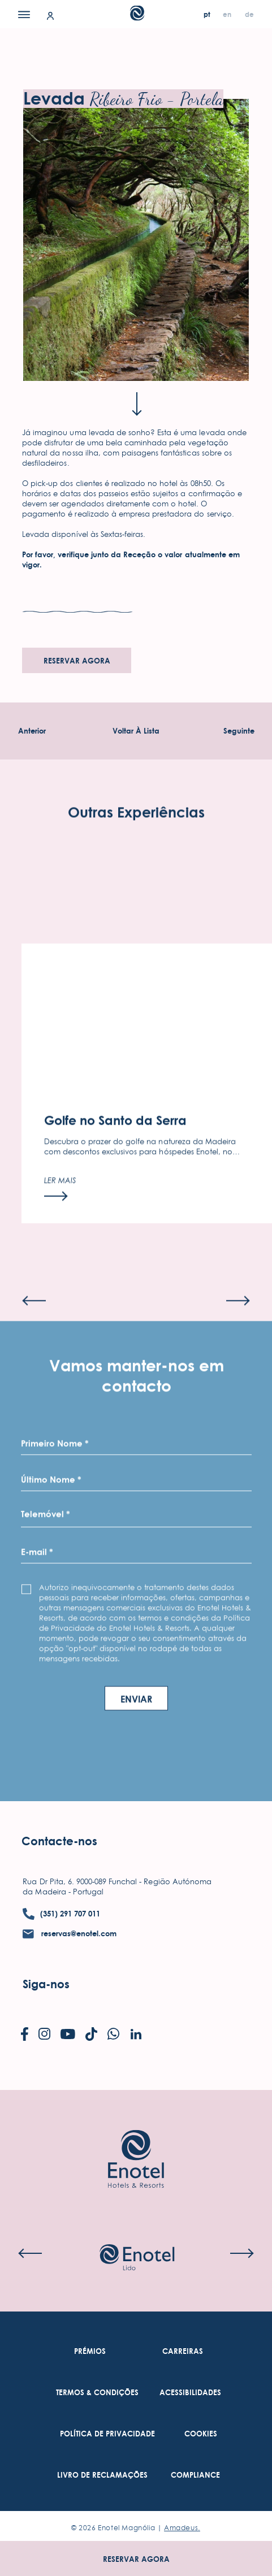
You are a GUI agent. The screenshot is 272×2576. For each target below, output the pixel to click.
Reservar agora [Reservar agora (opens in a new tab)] (77, 660)
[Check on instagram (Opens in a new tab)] (44, 2035)
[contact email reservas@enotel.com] (69, 1933)
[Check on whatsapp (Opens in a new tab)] (113, 2035)
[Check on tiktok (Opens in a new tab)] (91, 2035)
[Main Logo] (136, 17)
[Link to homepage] (136, 2142)
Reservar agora (136, 2559)
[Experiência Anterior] (32, 731)
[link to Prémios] (90, 2351)
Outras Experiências (136, 842)
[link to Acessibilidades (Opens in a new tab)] (190, 2392)
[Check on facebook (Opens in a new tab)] (24, 2035)
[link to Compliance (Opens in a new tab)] (195, 2475)
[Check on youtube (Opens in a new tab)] (68, 2035)
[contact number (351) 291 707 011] (61, 1914)
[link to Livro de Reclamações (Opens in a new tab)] (102, 2475)
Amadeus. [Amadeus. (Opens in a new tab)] (182, 2527)
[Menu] (24, 14)
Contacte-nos (59, 1841)
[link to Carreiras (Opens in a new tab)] (182, 2351)
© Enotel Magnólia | (135, 2527)
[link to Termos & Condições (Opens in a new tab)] (97, 2392)
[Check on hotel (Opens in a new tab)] (136, 2258)
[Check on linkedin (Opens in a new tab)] (135, 2035)
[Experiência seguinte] (238, 731)
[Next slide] (238, 1330)
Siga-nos (46, 1984)
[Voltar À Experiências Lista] (136, 731)
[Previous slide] (34, 1330)
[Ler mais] (60, 1218)
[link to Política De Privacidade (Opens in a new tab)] (107, 2433)
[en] (228, 14)
